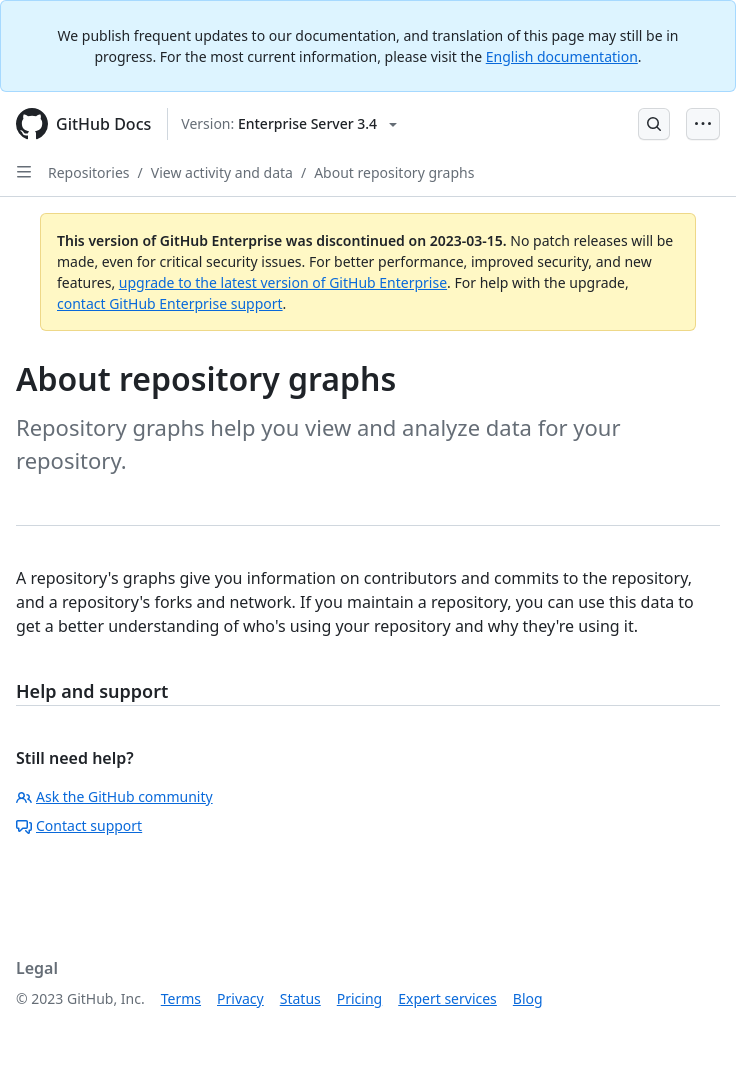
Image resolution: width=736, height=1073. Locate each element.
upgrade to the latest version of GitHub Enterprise (283, 282)
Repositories (89, 172)
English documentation (562, 56)
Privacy (240, 998)
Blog (528, 998)
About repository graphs (394, 172)
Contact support (79, 825)
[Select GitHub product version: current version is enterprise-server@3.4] (289, 124)
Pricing (359, 998)
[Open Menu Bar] (703, 124)
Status (300, 998)
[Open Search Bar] (654, 124)
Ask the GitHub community (114, 796)
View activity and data (222, 172)
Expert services (447, 998)
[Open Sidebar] (24, 172)
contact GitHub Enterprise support (170, 303)
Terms (181, 998)
